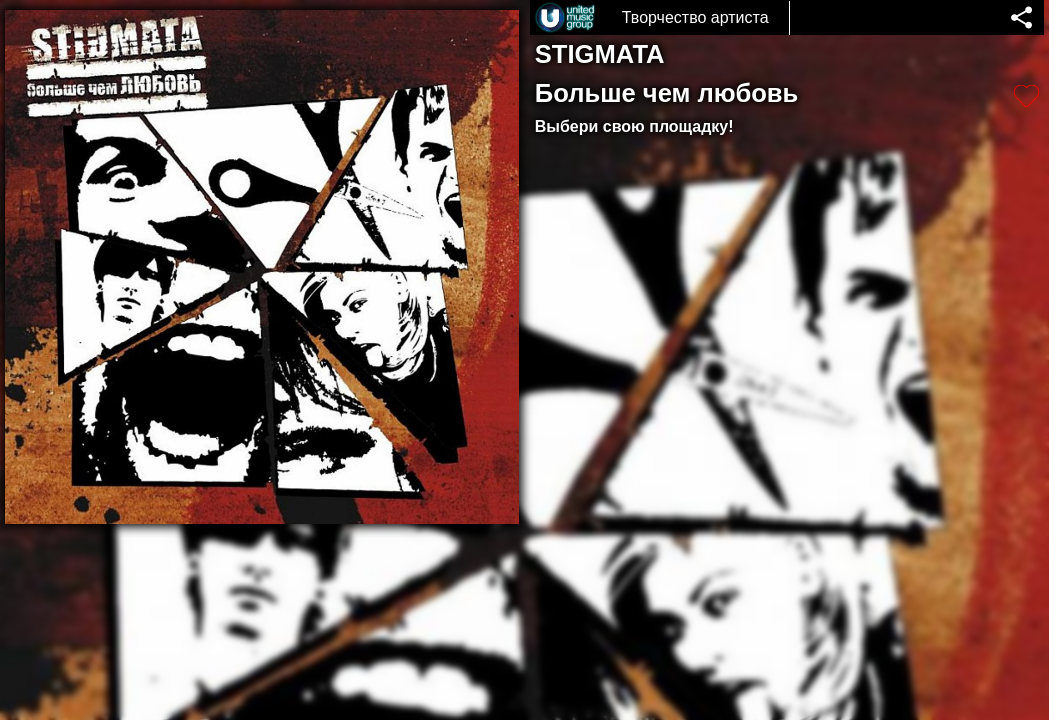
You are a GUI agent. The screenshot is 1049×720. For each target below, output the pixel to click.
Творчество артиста (695, 17)
